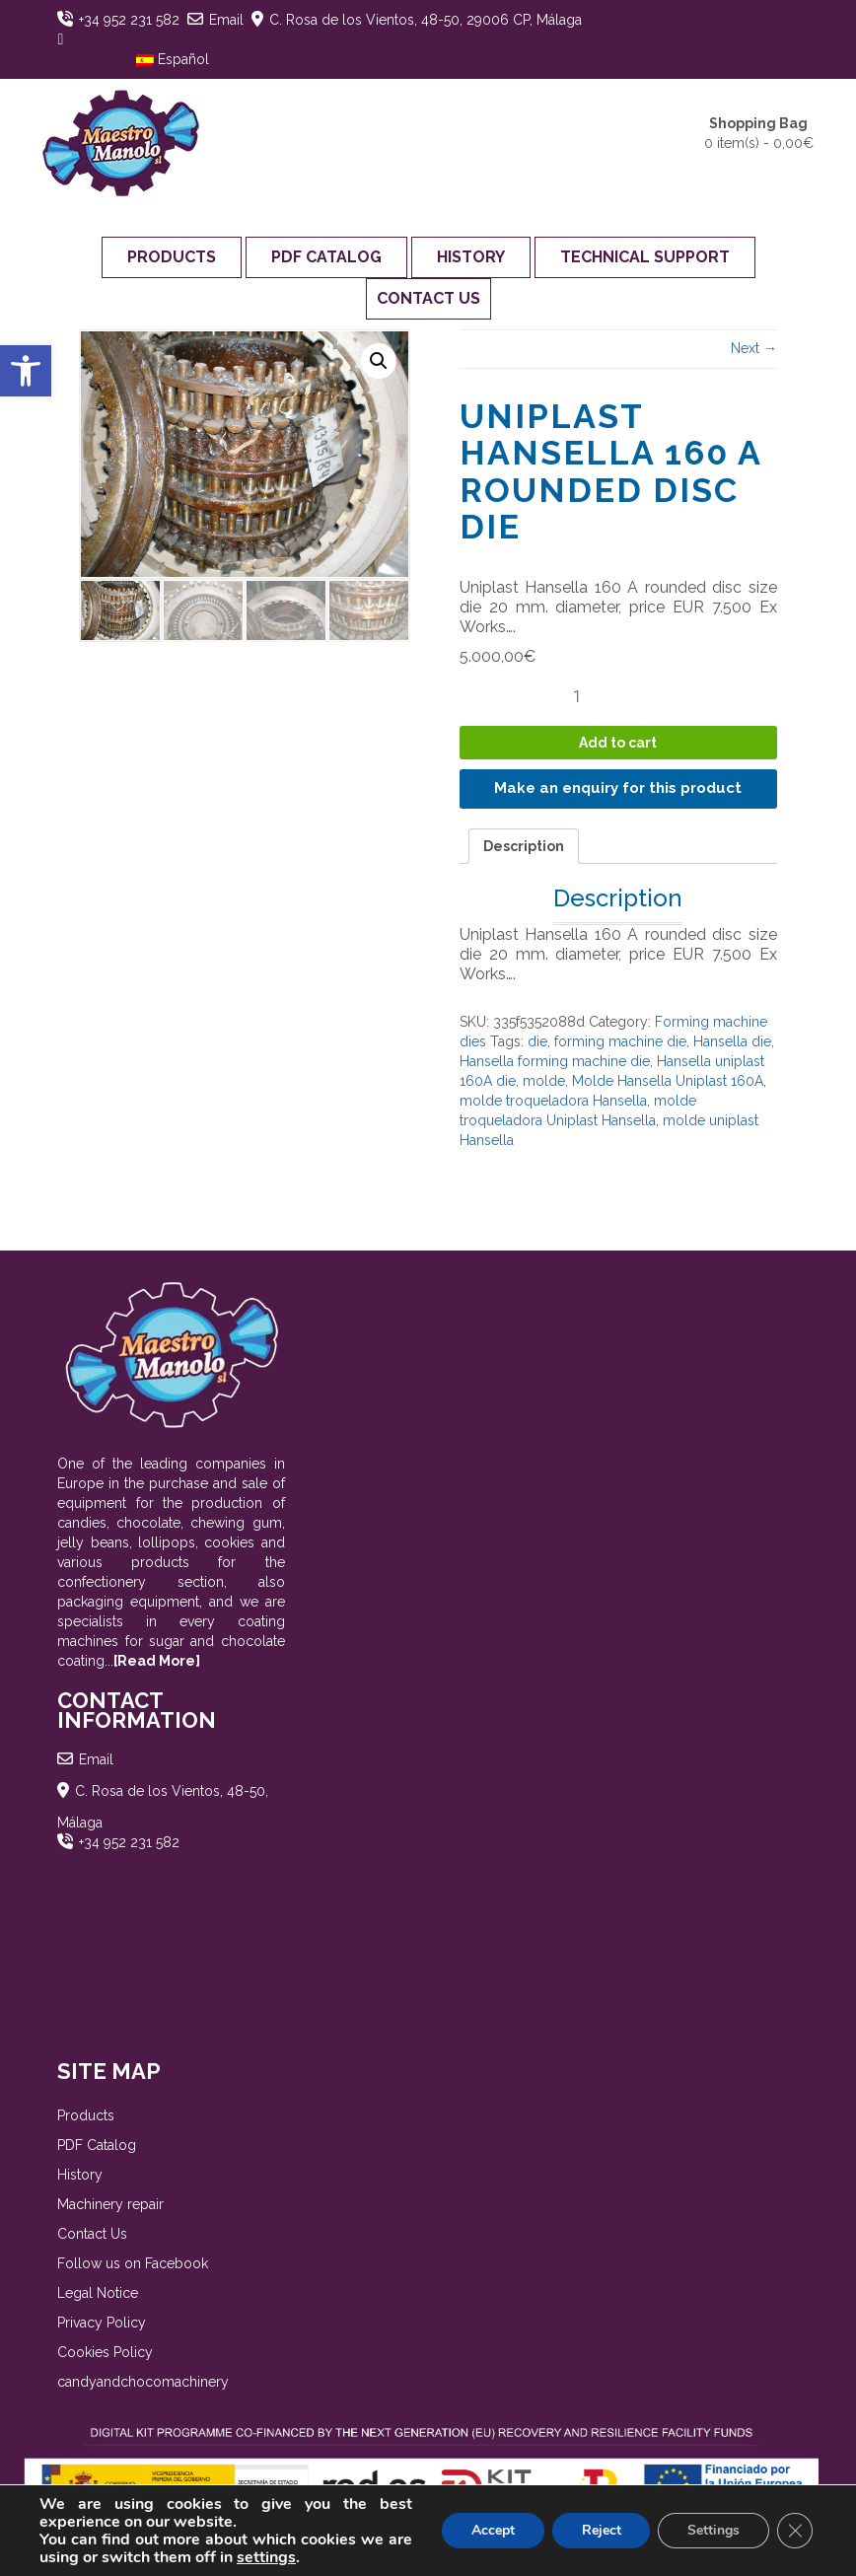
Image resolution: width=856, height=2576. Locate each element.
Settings (713, 2530)
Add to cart (618, 743)
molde (544, 1081)
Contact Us (428, 298)
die (537, 1041)
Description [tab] (523, 846)
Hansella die (732, 1041)
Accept (492, 2530)
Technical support (645, 257)
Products (171, 257)
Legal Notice (97, 2293)
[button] (25, 370)
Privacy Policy (101, 2322)
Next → (754, 348)
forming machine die (620, 1041)
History (471, 257)
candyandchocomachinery (143, 2382)
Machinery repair (110, 2204)
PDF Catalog (326, 257)
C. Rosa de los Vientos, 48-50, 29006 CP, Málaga (425, 20)
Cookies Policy (105, 2352)
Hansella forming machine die (555, 1061)
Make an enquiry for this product (618, 788)
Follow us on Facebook (132, 2263)
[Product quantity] (585, 696)
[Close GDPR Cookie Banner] (795, 2530)
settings (266, 2557)
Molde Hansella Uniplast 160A (667, 1081)
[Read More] (156, 1661)
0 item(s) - (759, 132)
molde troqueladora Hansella (553, 1101)
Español (172, 59)
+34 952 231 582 (129, 20)
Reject (600, 2530)
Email (226, 20)
